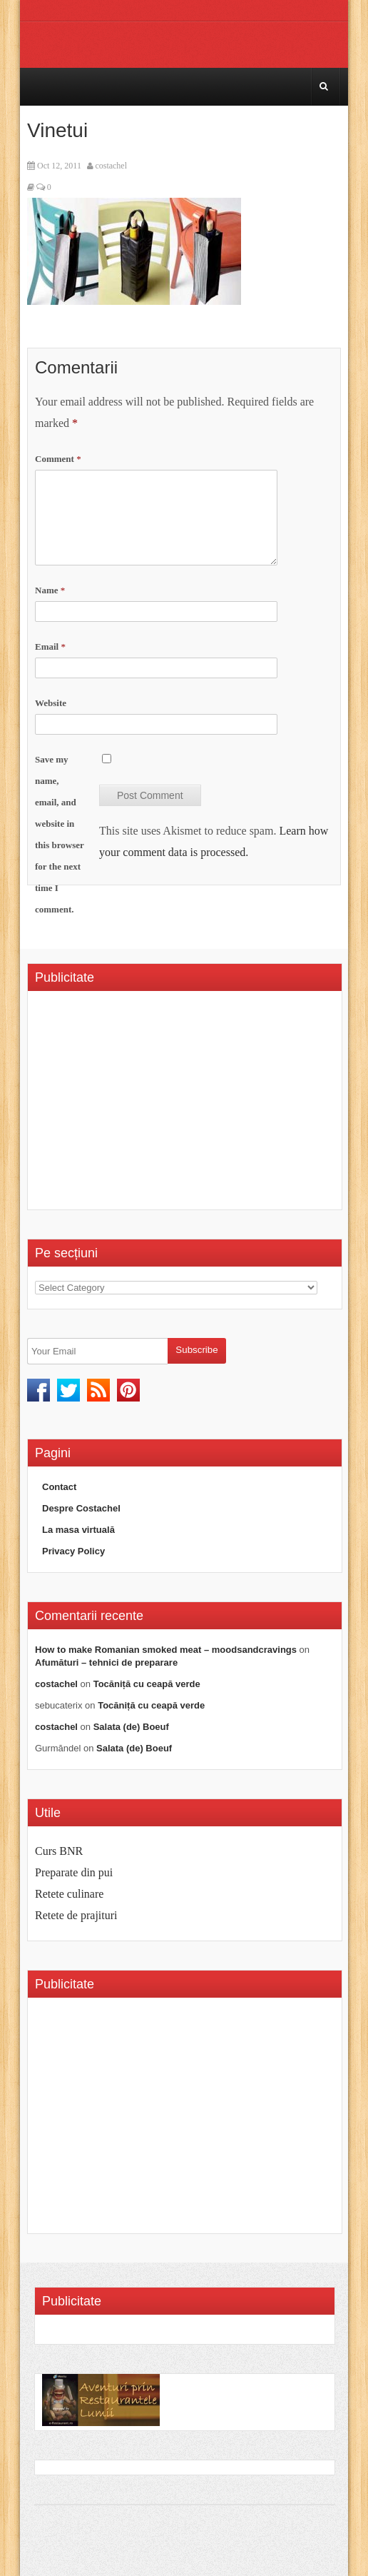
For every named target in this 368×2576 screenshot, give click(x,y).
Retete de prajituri (76, 1915)
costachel (111, 166)
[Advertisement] (155, 1105)
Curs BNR (59, 1851)
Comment (58, 458)
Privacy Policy (73, 1551)
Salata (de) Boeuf (131, 1726)
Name (50, 590)
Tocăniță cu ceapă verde (146, 1684)
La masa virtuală (78, 1529)
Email (50, 646)
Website (50, 703)
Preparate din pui (74, 1872)
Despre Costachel (81, 1508)
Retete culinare (69, 1894)
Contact (59, 1486)
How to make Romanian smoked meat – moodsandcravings (166, 1649)
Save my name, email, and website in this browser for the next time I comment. (59, 834)
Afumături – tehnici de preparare (106, 1662)
